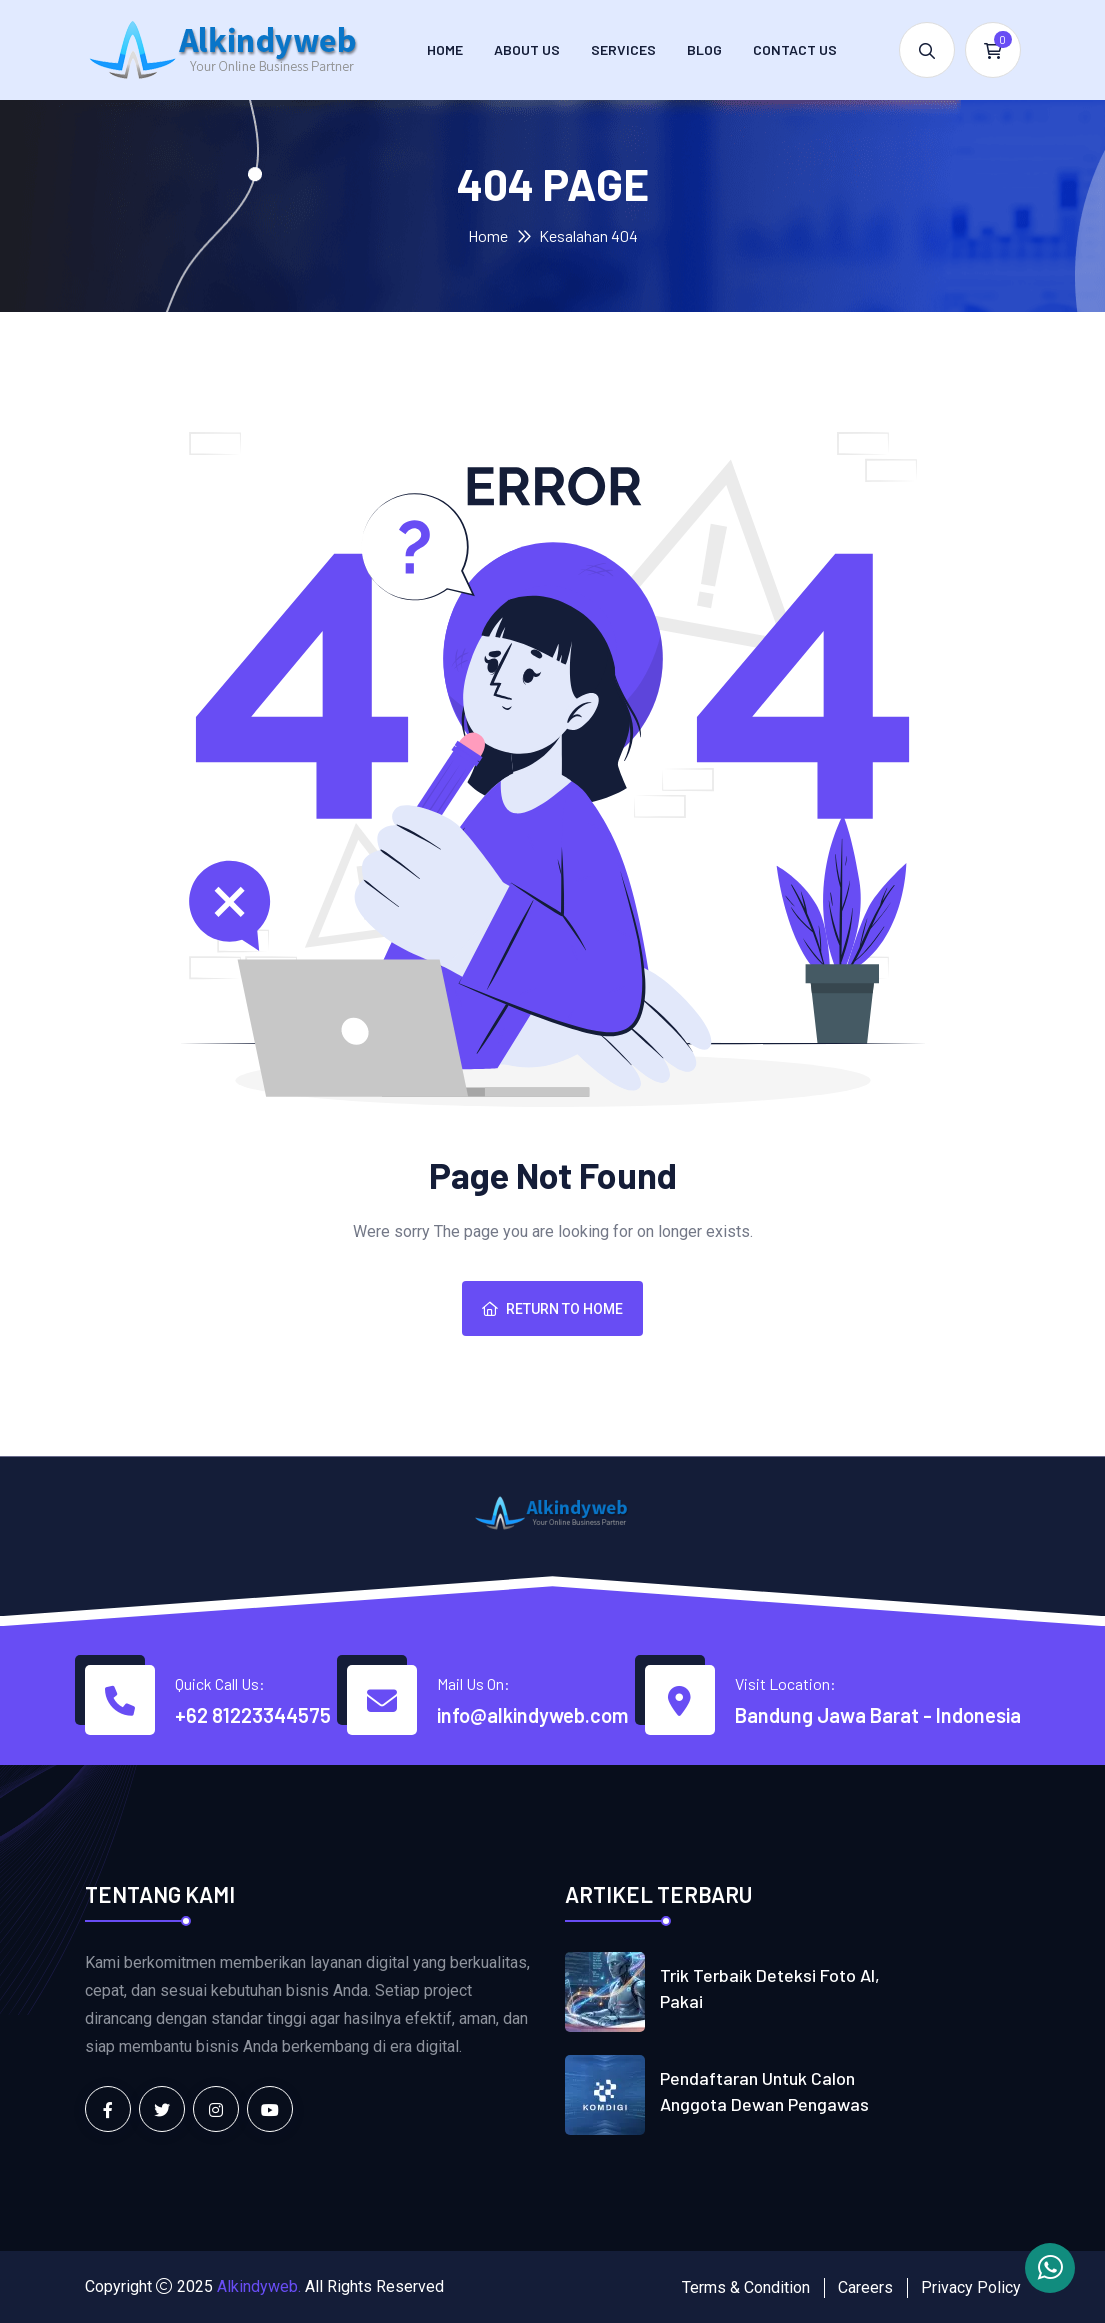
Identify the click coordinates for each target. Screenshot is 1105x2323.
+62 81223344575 (253, 1715)
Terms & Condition (746, 2287)
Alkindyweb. (259, 2286)
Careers (865, 2287)
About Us (527, 49)
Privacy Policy (971, 2287)
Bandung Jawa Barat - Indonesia (878, 1715)
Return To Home (552, 1309)
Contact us (795, 49)
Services (623, 49)
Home (445, 49)
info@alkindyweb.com (532, 1715)
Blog (704, 49)
